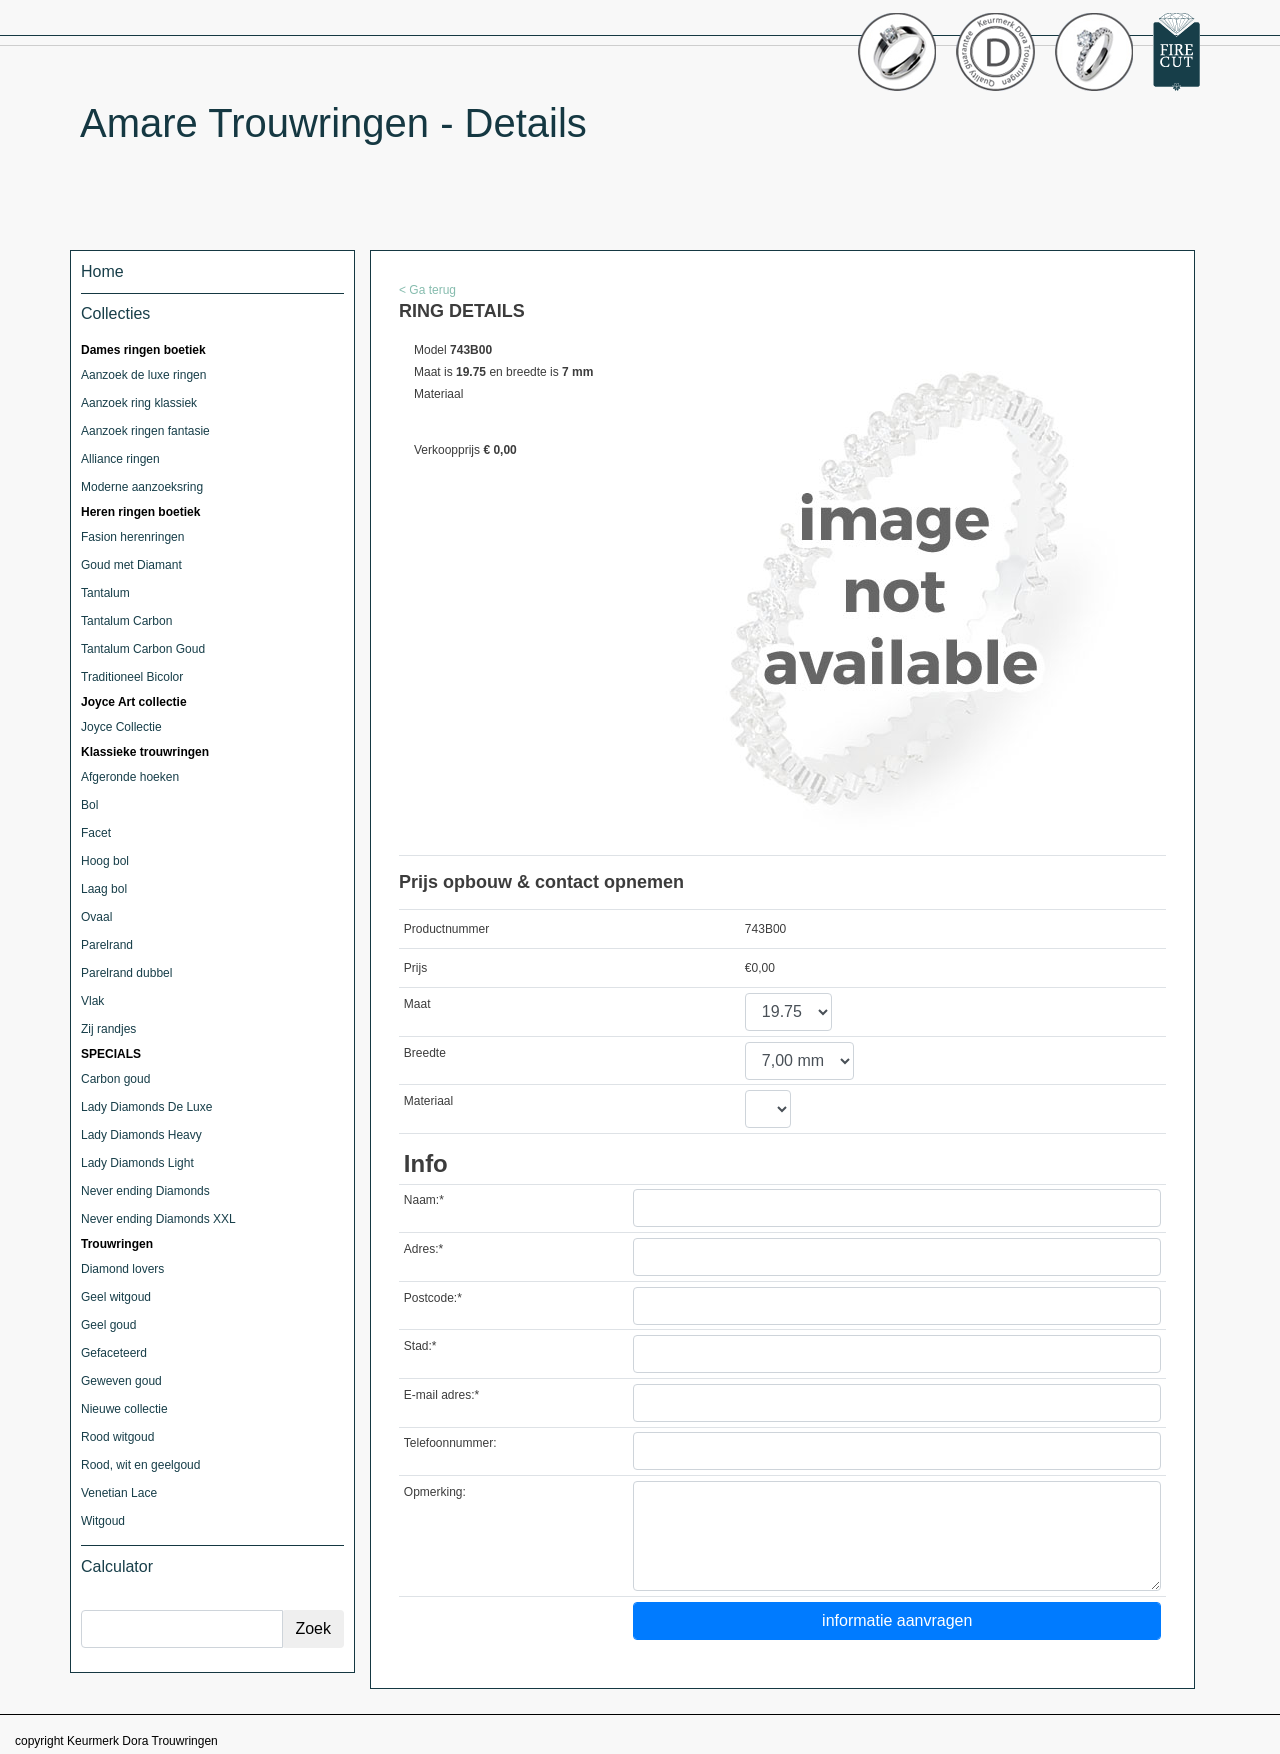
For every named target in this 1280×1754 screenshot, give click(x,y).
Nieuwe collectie (124, 1409)
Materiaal (428, 1101)
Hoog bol (105, 861)
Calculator (117, 1566)
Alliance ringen (120, 459)
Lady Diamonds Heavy (141, 1135)
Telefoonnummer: (450, 1443)
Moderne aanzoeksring (142, 487)
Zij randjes (108, 1029)
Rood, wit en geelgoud (140, 1465)
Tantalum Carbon (126, 621)
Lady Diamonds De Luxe (146, 1107)
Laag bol (104, 889)
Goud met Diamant (131, 565)
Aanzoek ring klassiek (139, 403)
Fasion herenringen (132, 537)
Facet (96, 833)
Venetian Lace (119, 1493)
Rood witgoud (117, 1437)
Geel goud (108, 1325)
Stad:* (420, 1346)
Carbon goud (115, 1079)
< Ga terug (427, 290)
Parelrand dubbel (126, 973)
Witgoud (103, 1521)
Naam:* (424, 1200)
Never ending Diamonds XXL (158, 1219)
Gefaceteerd (114, 1353)
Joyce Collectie (121, 727)
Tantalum (105, 593)
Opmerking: (435, 1492)
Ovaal (96, 917)
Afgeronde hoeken (130, 777)
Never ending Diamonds (145, 1191)
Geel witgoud (116, 1297)
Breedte (425, 1053)
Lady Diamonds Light (137, 1163)
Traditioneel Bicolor (132, 677)
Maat (417, 1004)
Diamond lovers (122, 1269)
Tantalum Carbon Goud (143, 649)
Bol (89, 805)
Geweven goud (121, 1381)
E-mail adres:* (441, 1395)
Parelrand (107, 945)
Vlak (92, 1001)
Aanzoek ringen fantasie (145, 431)
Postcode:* (433, 1298)
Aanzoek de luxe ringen (143, 375)
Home (102, 271)
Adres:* (423, 1249)
